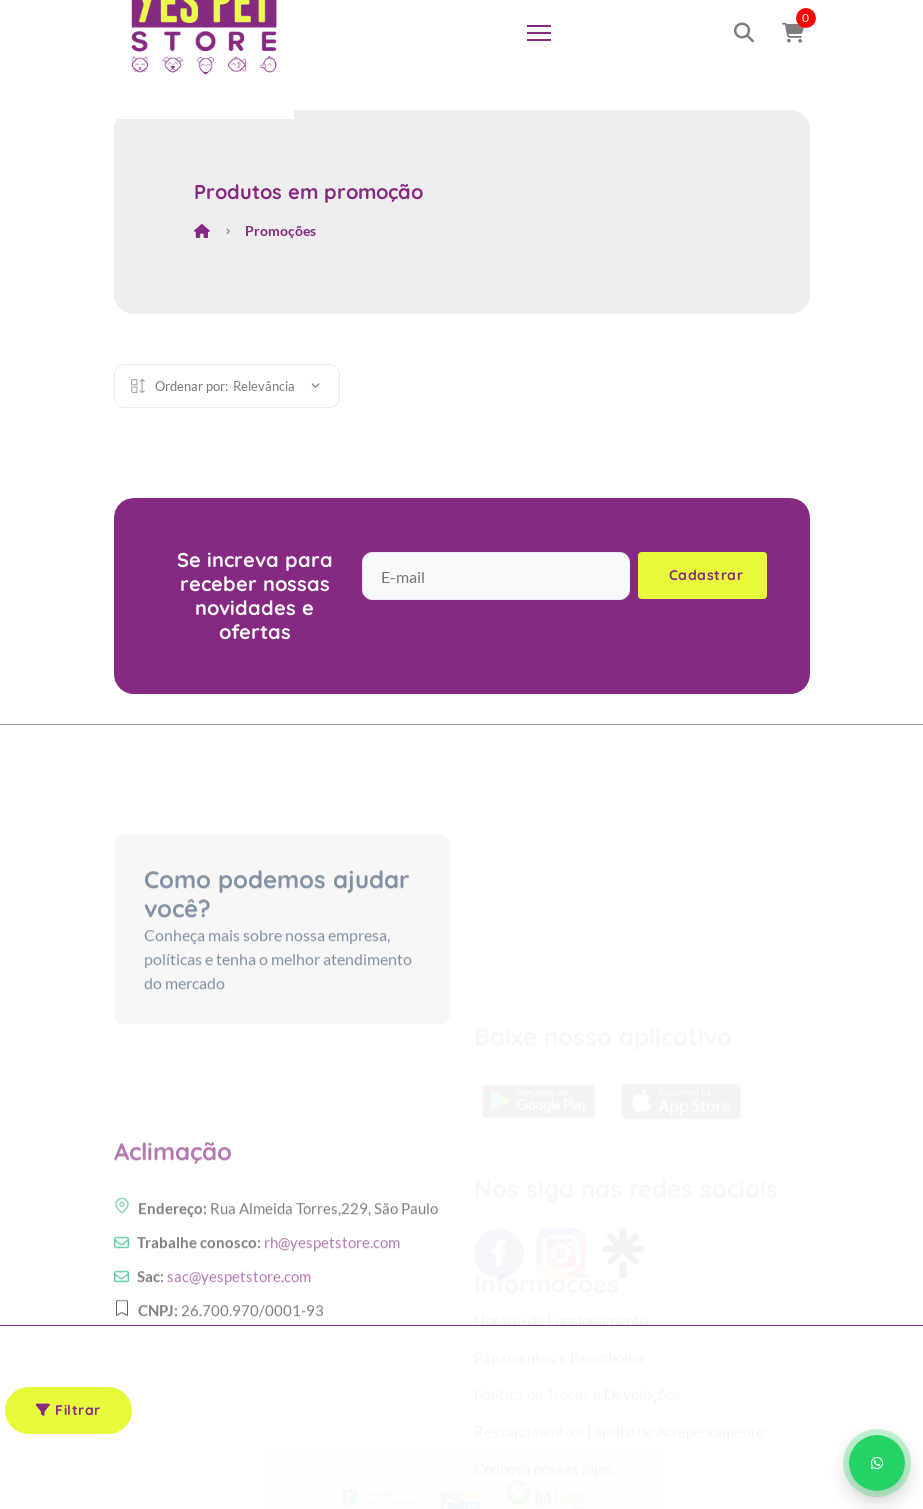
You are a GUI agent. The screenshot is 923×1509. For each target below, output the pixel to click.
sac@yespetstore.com (239, 1324)
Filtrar (68, 1410)
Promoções (280, 230)
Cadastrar (706, 575)
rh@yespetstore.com (332, 1290)
